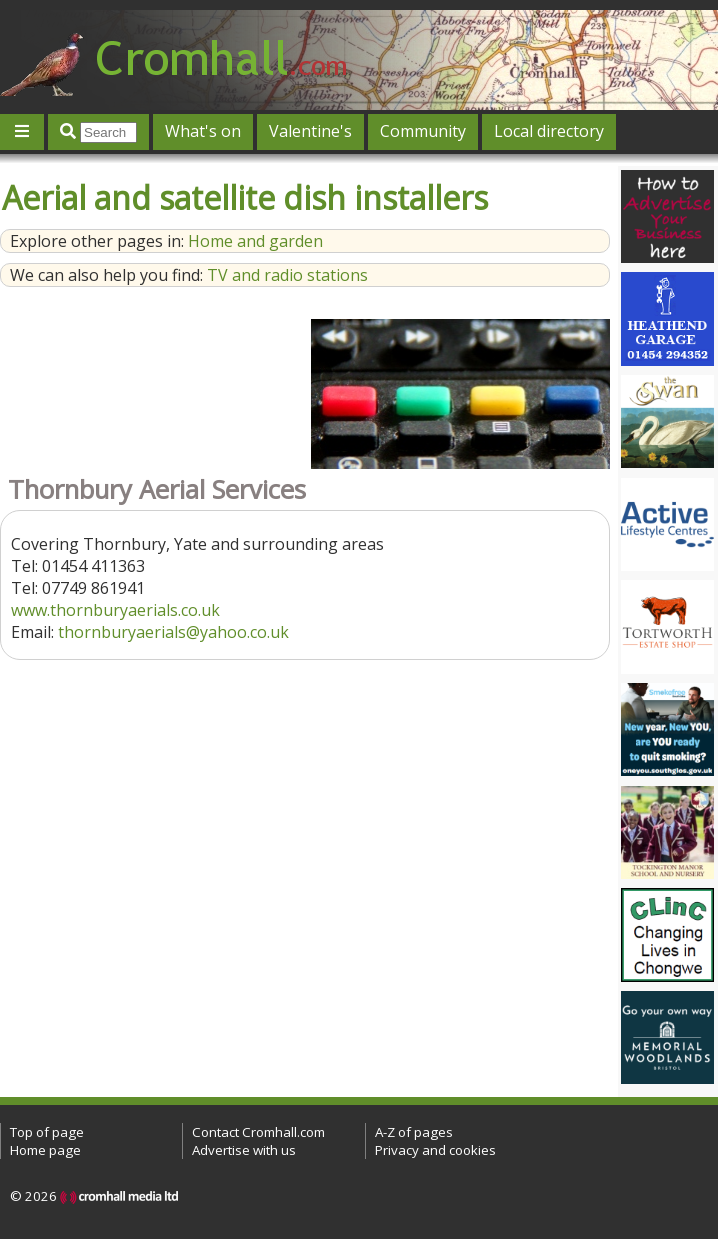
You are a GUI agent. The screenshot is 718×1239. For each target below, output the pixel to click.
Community (423, 131)
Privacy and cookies (435, 1150)
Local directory (549, 131)
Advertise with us (244, 1150)
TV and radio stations (287, 275)
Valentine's (310, 131)
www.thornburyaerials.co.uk (115, 610)
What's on (203, 131)
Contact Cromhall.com (258, 1132)
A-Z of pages (414, 1132)
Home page (45, 1150)
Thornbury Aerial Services (157, 489)
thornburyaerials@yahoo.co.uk (173, 632)
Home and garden (255, 241)
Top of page (47, 1132)
